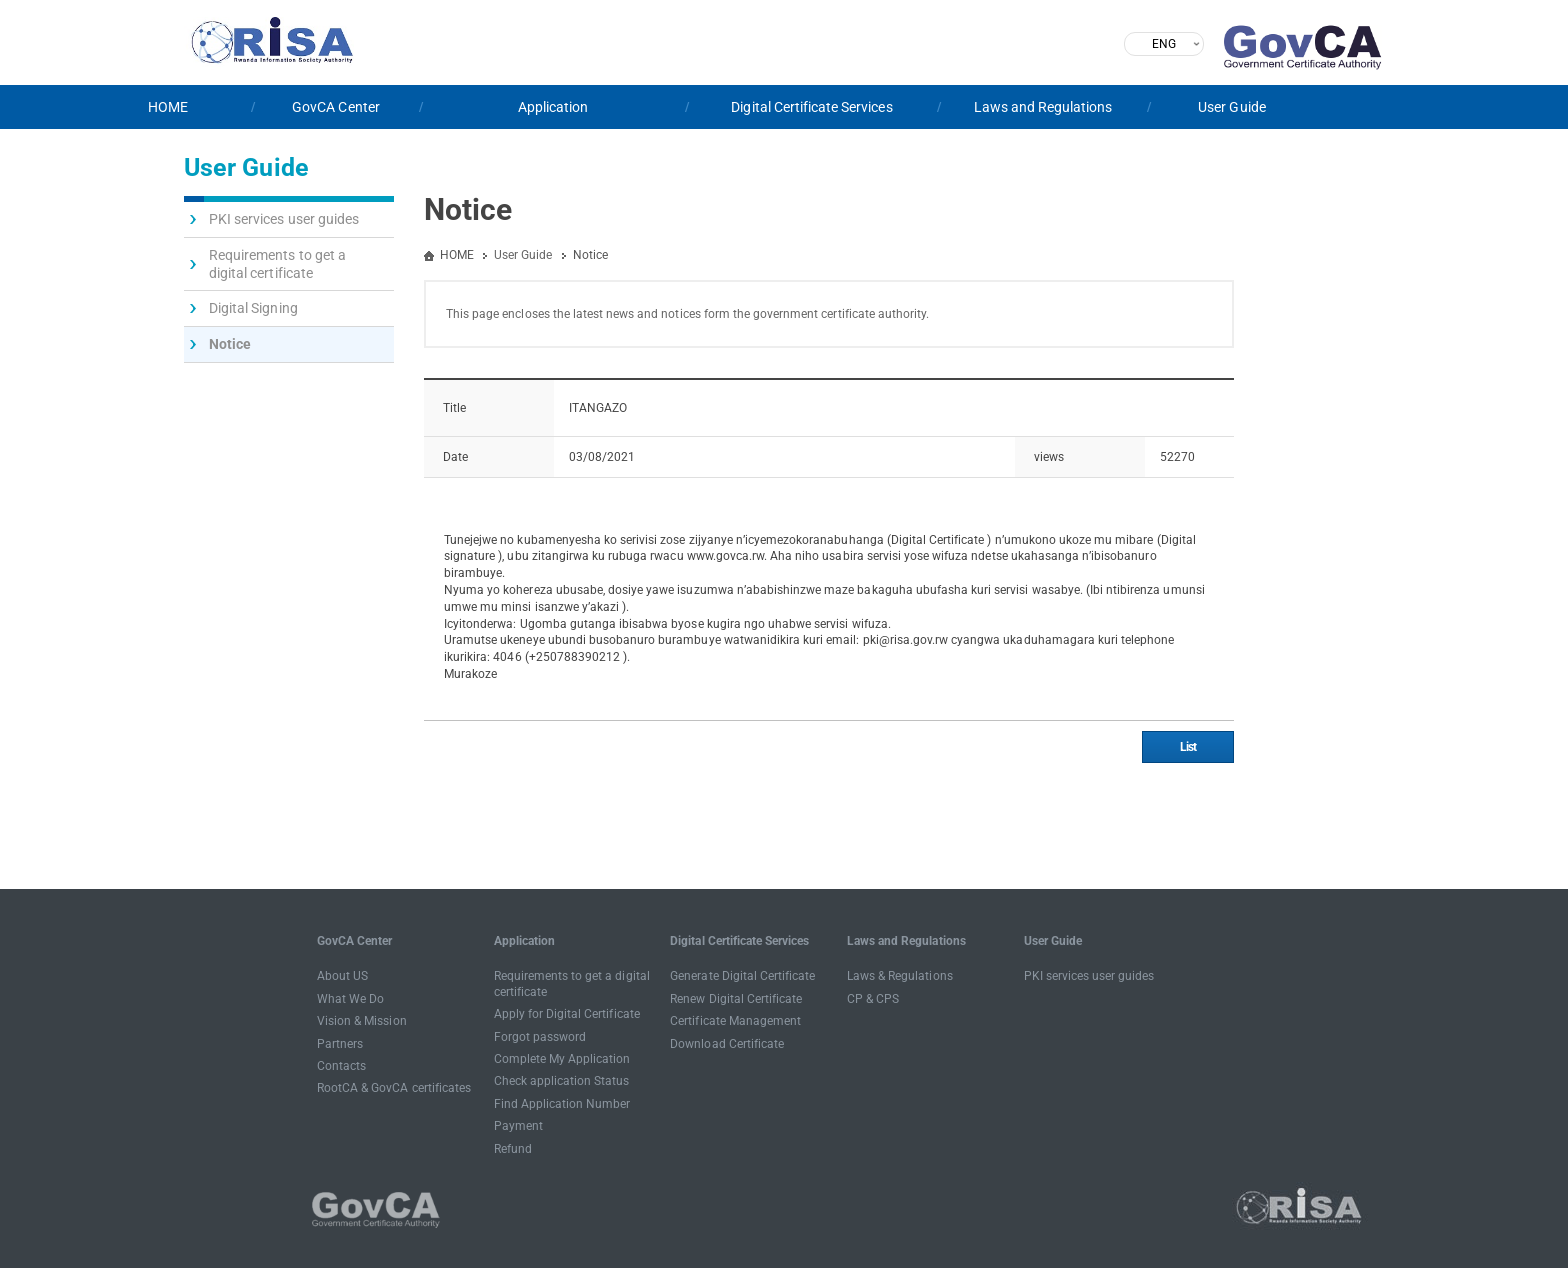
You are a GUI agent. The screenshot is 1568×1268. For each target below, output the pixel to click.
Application (553, 107)
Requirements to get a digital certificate (277, 264)
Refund (513, 1149)
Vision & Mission (362, 1021)
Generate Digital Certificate (742, 976)
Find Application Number (562, 1104)
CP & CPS (873, 999)
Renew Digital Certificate (736, 999)
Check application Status (562, 1081)
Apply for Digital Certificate (567, 1014)
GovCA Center (336, 107)
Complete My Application (562, 1059)
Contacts (341, 1066)
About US (342, 976)
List (1188, 747)
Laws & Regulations (900, 976)
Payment (518, 1126)
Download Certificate (727, 1044)
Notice (230, 344)
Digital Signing (253, 308)
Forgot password (540, 1037)
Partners (340, 1044)
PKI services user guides (284, 219)
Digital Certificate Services (811, 107)
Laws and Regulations (1043, 107)
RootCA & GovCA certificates (394, 1088)
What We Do (350, 999)
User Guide (1231, 107)
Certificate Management (735, 1021)
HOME (168, 107)
